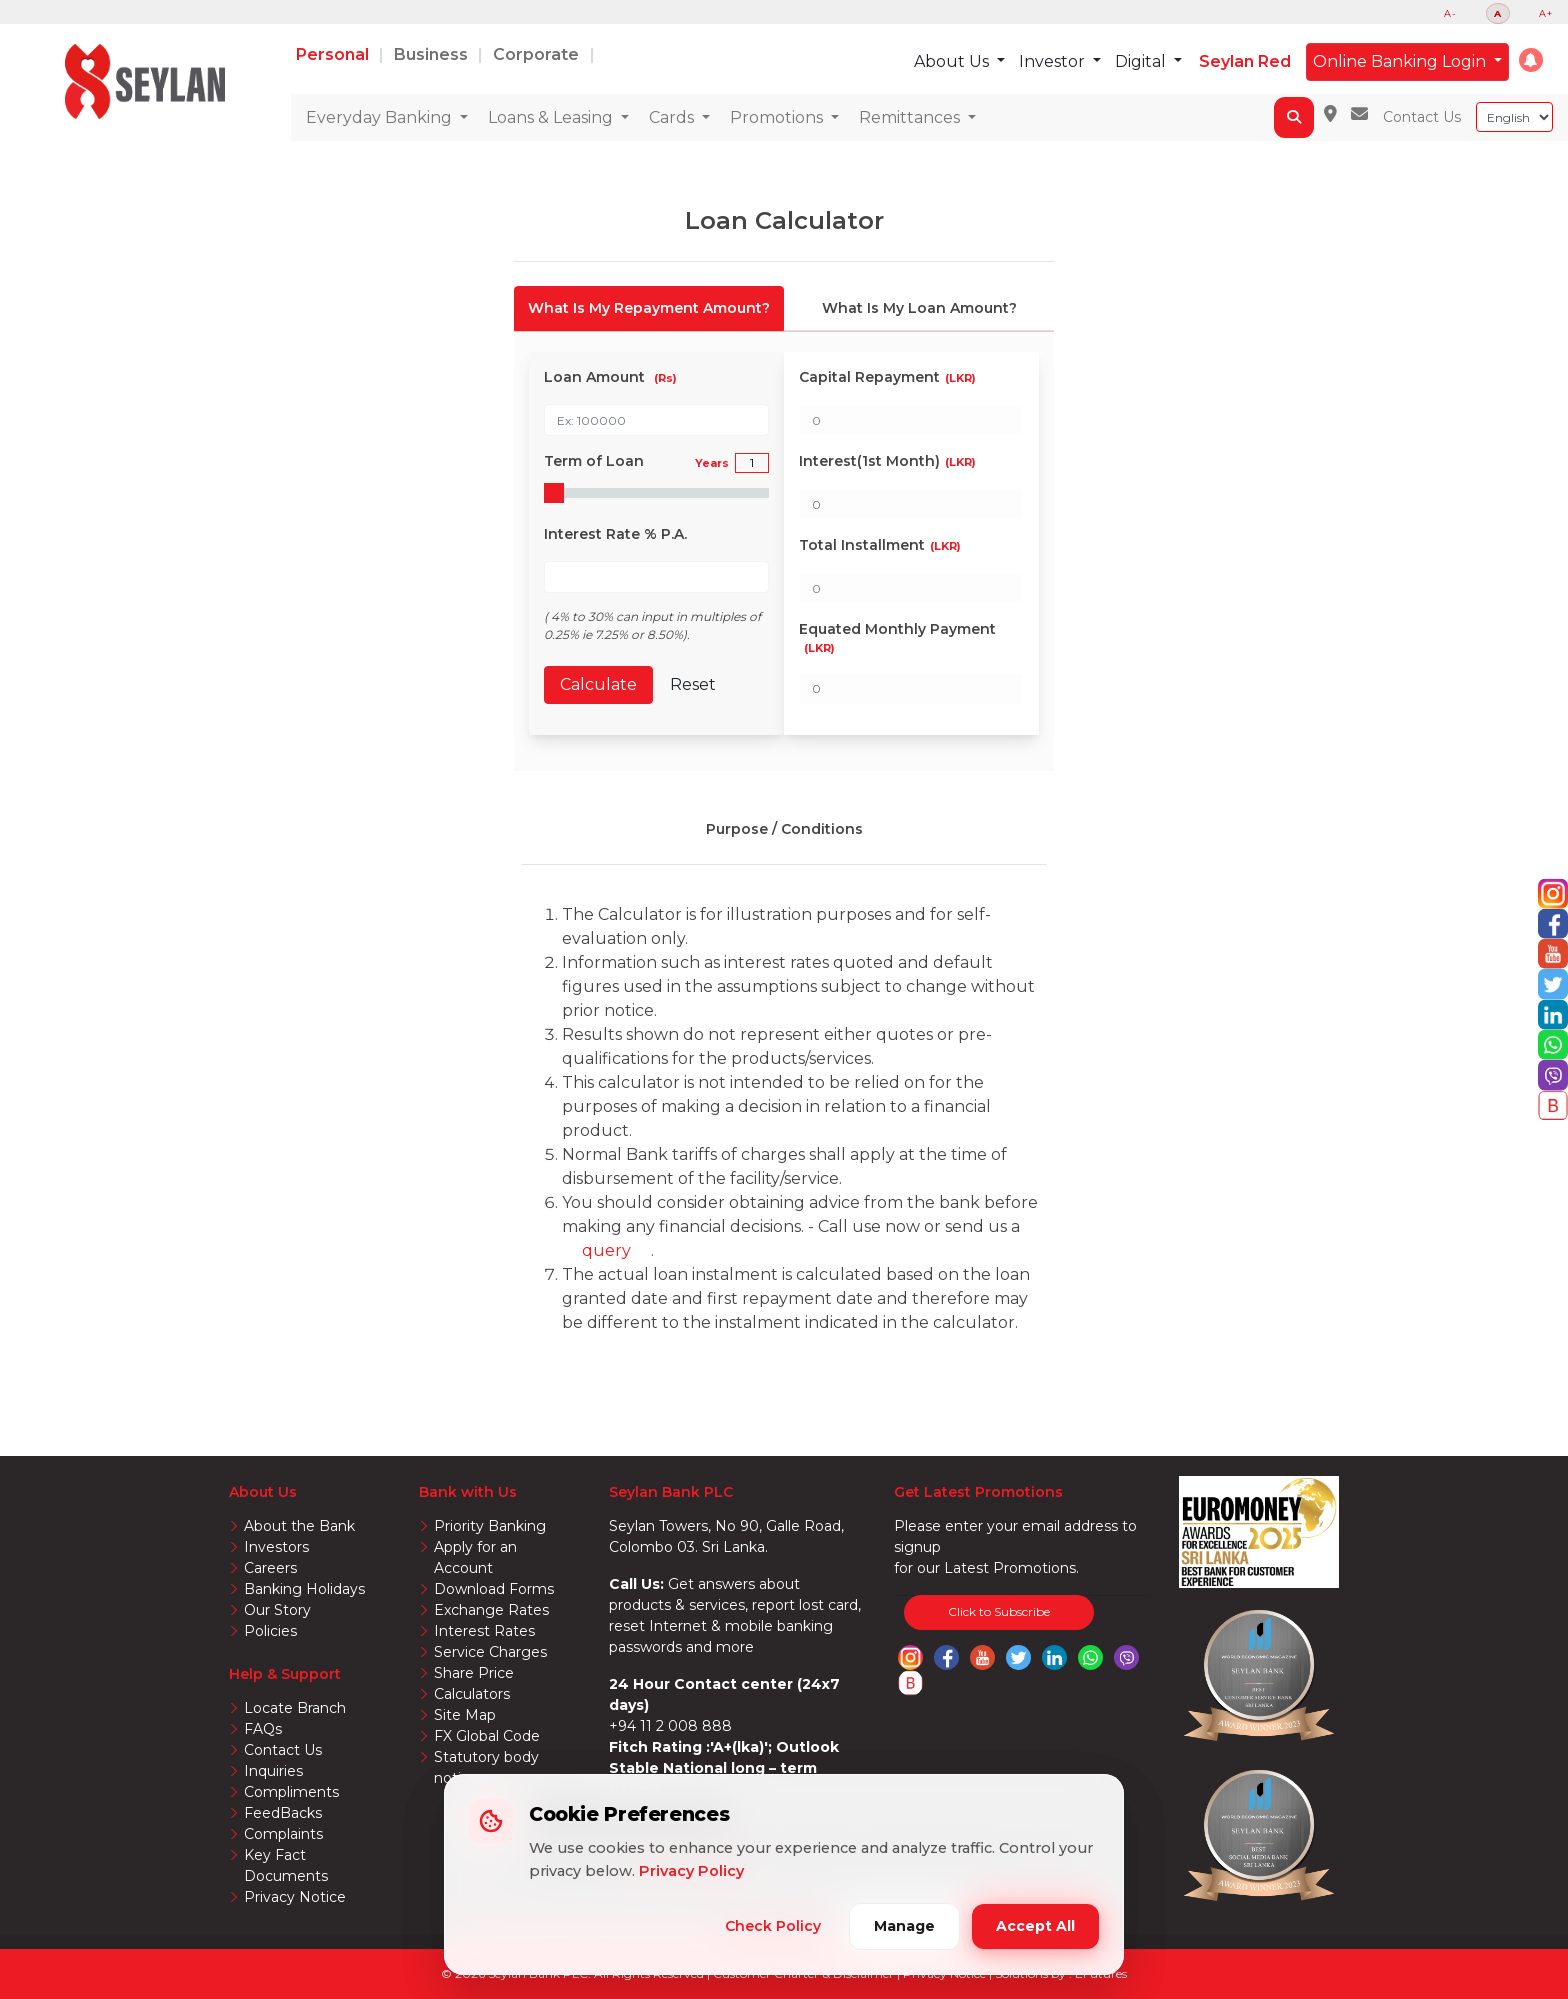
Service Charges (490, 1652)
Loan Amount (610, 377)
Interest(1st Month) (887, 461)
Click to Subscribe (999, 1611)
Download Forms (494, 1589)
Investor (1054, 61)
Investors (276, 1547)
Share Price (474, 1673)
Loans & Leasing (552, 117)
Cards (673, 117)
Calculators (472, 1694)
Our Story (277, 1610)
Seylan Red (1245, 61)
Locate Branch (295, 1708)
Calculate (598, 684)
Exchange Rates (491, 1610)
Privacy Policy (691, 1871)
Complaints (283, 1834)
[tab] (649, 308)
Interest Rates (484, 1631)
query (606, 1250)
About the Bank (299, 1526)
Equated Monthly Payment (897, 637)
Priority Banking (490, 1526)
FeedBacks (283, 1813)
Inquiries (273, 1771)
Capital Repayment (887, 377)
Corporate (538, 54)
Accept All (1035, 1926)
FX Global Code (487, 1736)
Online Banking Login (1401, 61)
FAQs (263, 1729)
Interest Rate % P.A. (615, 534)
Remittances (911, 117)
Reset (693, 684)
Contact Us (1422, 117)
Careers (270, 1568)
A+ (1546, 13)
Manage (904, 1926)
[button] (1531, 60)
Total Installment (880, 545)
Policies (270, 1631)
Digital (1142, 61)
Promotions (778, 117)
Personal (334, 54)
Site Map (465, 1715)
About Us (953, 61)
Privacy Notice (295, 1897)
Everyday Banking (381, 117)
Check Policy (773, 1926)
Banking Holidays (304, 1589)
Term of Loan (636, 461)
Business (433, 54)
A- (1450, 13)
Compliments (291, 1792)
